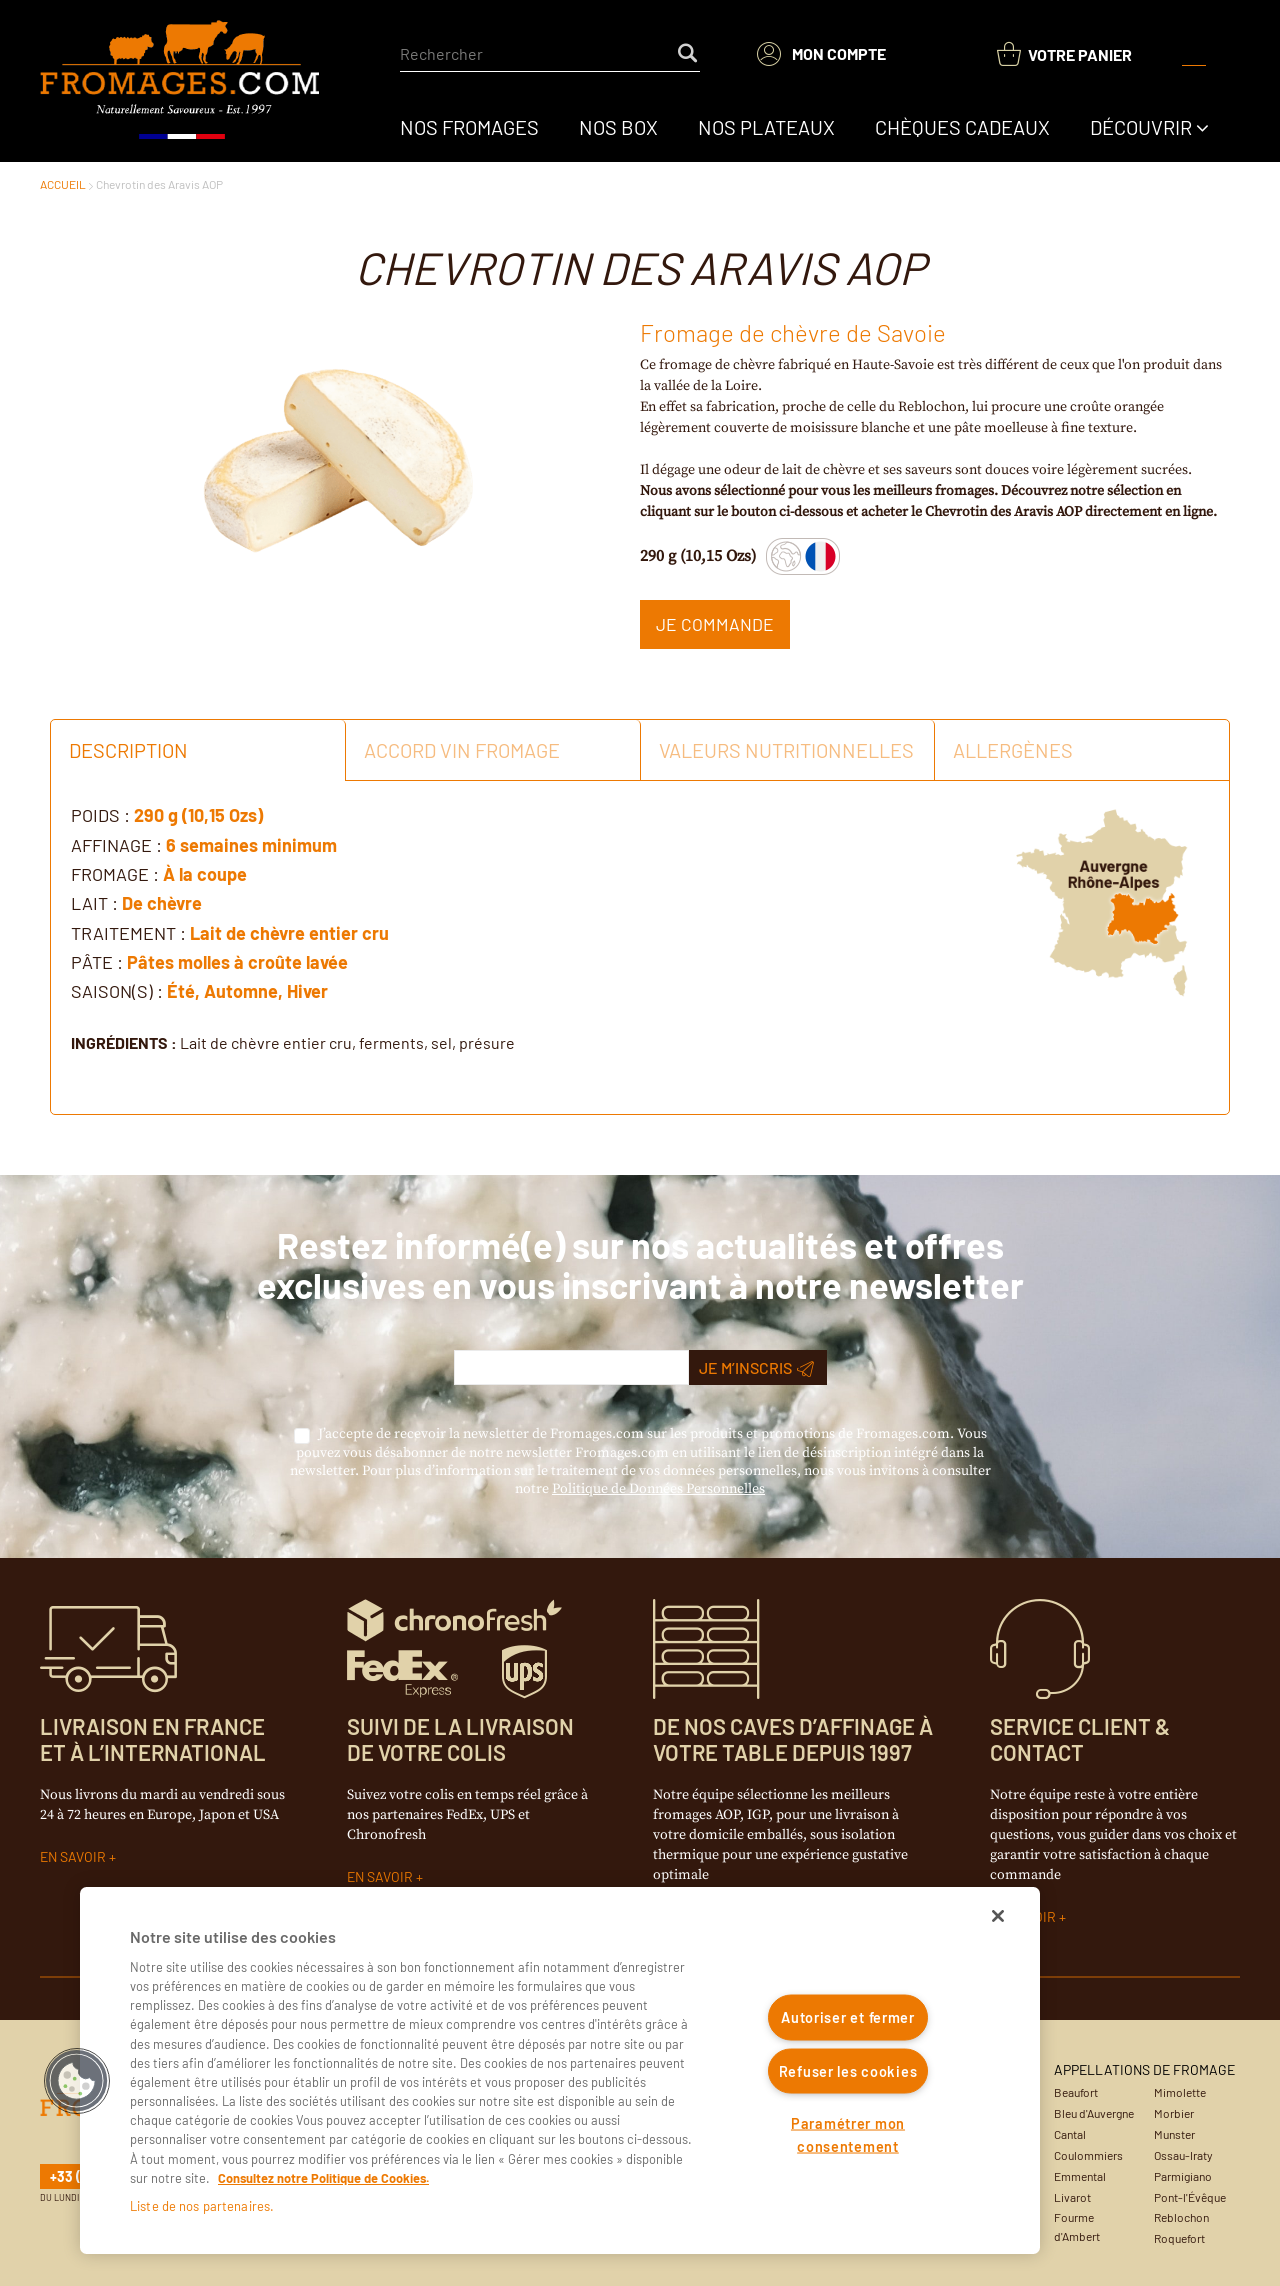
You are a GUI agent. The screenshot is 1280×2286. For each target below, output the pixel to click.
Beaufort (1076, 2092)
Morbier (1174, 2113)
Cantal (1070, 2134)
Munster (1174, 2134)
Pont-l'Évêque (1190, 2197)
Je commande (715, 624)
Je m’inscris (756, 1368)
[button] (77, 2081)
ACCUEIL (63, 184)
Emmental (1080, 2176)
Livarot (1072, 2197)
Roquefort (1179, 2238)
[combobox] (550, 54)
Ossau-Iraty (1183, 2155)
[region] (560, 2070)
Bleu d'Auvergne (1094, 2113)
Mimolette (1180, 2092)
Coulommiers (1088, 2155)
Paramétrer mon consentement (848, 2135)
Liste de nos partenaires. (202, 2206)
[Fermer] (998, 1916)
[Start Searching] (689, 54)
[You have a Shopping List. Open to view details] (1064, 54)
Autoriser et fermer (848, 2017)
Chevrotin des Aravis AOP (159, 184)
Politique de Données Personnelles (658, 1489)
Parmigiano (1183, 2176)
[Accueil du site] (181, 81)
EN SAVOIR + (78, 1856)
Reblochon (1181, 2217)
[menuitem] (469, 127)
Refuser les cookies (848, 2070)
